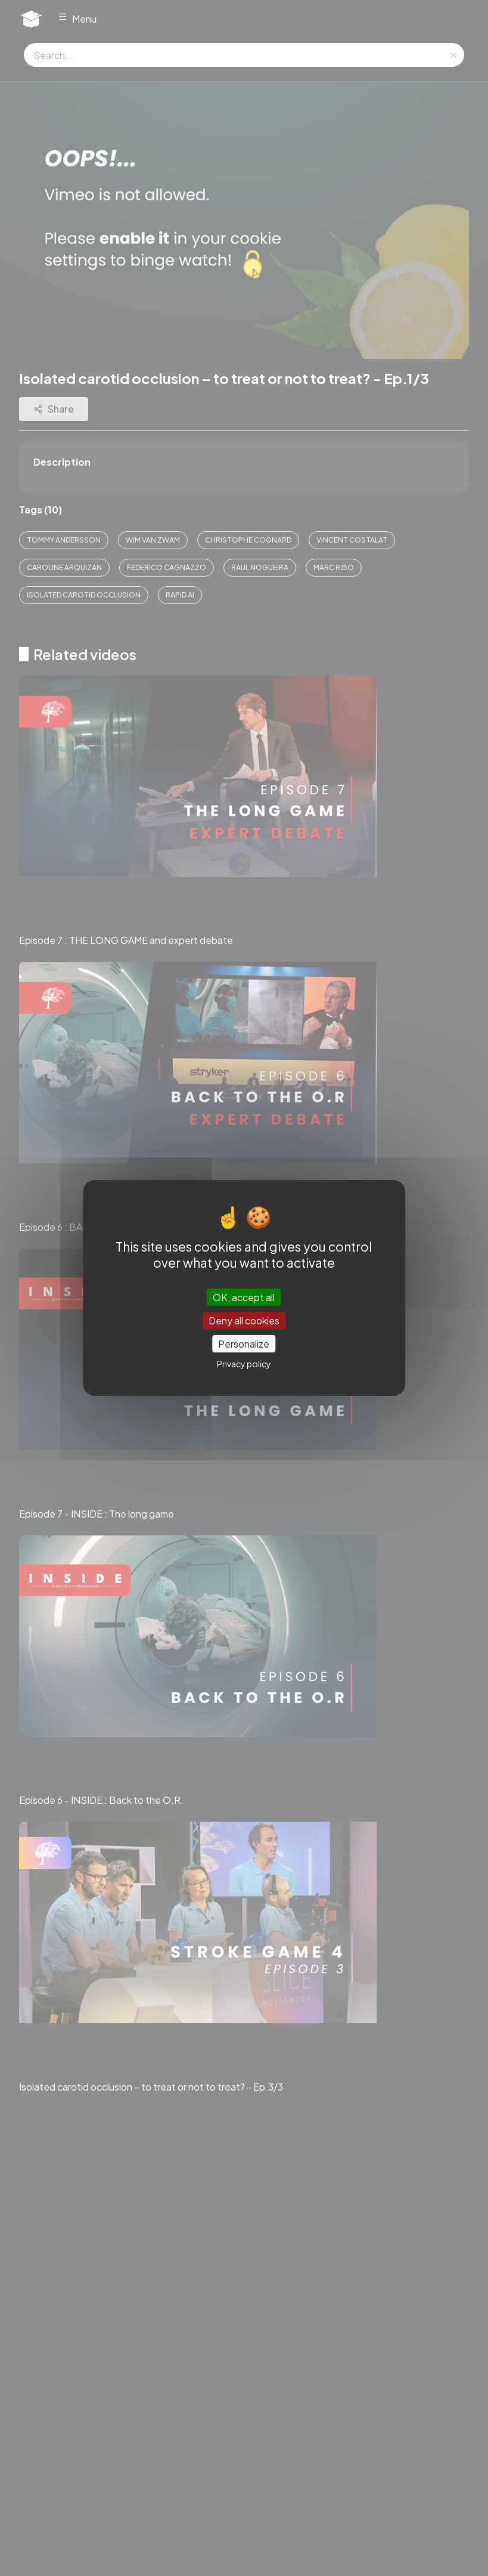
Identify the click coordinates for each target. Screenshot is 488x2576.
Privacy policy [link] (244, 1363)
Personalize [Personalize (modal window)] (243, 1343)
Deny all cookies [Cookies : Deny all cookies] (244, 1320)
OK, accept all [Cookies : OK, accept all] (244, 1296)
